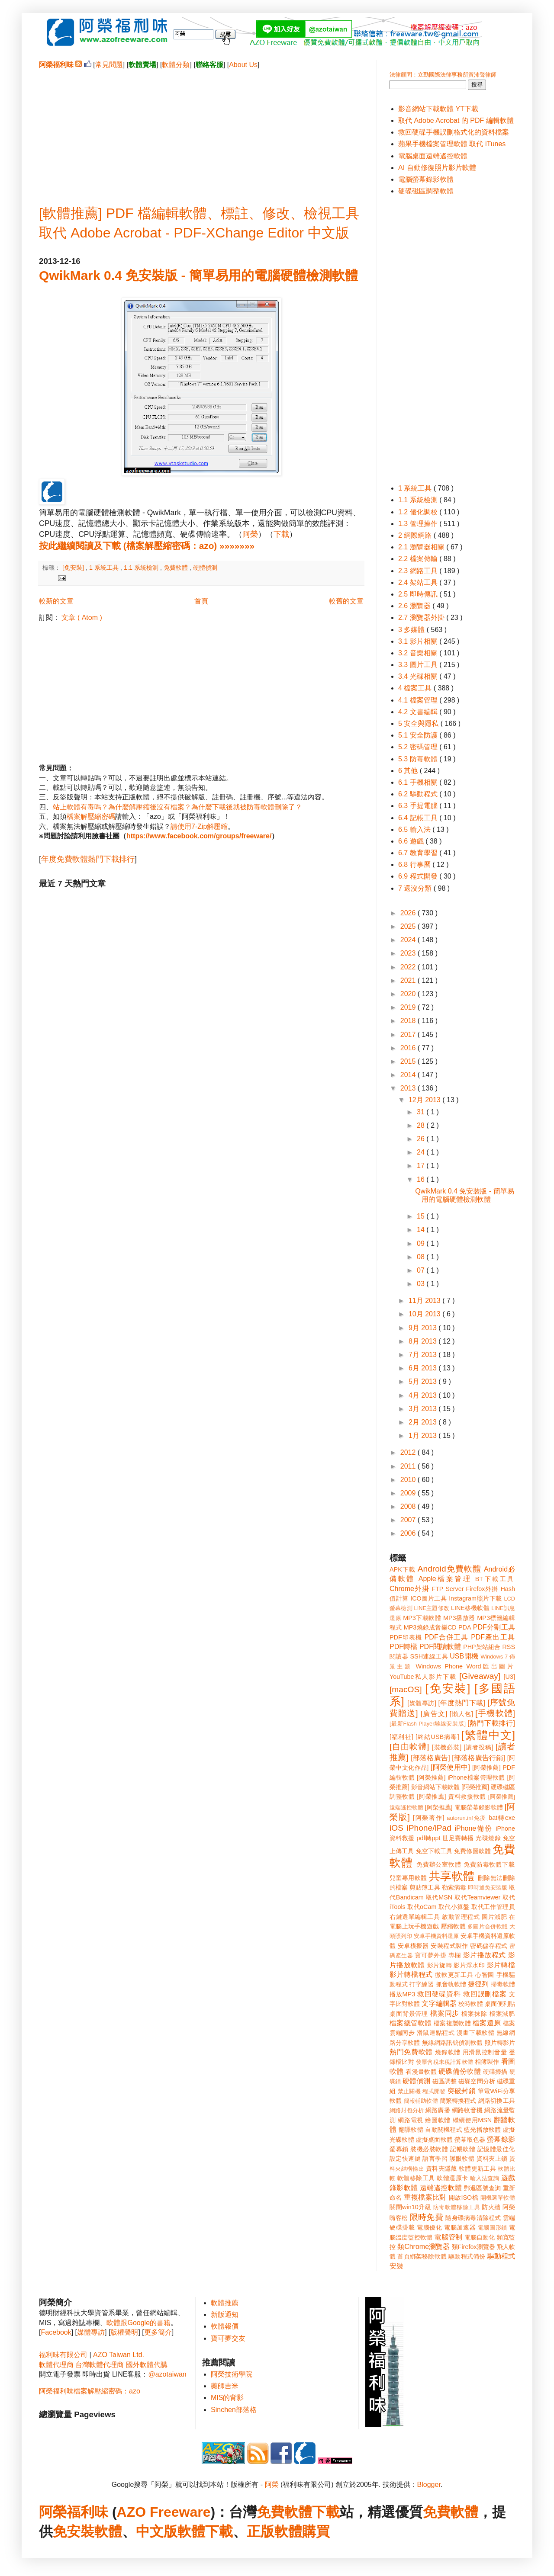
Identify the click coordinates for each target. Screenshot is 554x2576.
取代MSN (439, 1897)
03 (421, 1283)
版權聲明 (124, 2332)
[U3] (509, 1676)
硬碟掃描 (495, 2071)
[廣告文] (434, 1713)
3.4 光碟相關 (418, 676)
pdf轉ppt (429, 1838)
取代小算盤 (454, 1906)
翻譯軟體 (411, 2129)
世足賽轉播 (458, 1838)
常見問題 (109, 64)
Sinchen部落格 (234, 2409)
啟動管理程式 (461, 1916)
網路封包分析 (407, 2110)
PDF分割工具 (494, 1627)
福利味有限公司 (63, 2354)
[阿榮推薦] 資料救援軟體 (451, 1796)
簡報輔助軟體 (421, 2101)
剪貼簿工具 (424, 1887)
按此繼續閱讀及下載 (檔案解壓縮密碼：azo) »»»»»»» (146, 546)
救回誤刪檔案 (485, 1994)
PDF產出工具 (493, 1637)
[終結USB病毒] (437, 1736)
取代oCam (421, 1906)
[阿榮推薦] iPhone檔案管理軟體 (461, 1777)
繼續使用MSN (472, 2120)
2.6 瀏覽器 (415, 606)
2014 (409, 1074)
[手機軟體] (495, 1713)
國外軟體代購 (146, 2364)
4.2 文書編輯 (418, 711)
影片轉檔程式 (411, 1974)
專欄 (454, 1955)
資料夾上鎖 (492, 2158)
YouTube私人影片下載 (423, 1676)
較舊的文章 (346, 601)
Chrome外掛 (409, 1588)
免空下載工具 (434, 1851)
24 (421, 1152)
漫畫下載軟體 (475, 2032)
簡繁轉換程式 (458, 2100)
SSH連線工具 (429, 1656)
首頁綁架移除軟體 (422, 2256)
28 (421, 1125)
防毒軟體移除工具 (456, 2207)
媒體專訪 (91, 2332)
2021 (409, 980)
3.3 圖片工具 (418, 664)
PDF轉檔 (403, 1646)
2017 (409, 1034)
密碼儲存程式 (488, 1945)
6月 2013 (423, 1368)
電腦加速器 (460, 2227)
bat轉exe (502, 1817)
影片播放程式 (484, 1955)
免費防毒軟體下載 (489, 1864)
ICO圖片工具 (428, 1598)
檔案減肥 (502, 2013)
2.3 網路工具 (418, 570)
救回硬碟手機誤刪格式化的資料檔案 (453, 132)
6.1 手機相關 (418, 782)
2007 (409, 1520)
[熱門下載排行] (491, 1723)
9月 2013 (423, 1327)
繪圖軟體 (438, 2120)
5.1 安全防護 (418, 735)
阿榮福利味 (73, 2512)
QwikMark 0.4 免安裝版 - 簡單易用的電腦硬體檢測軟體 (198, 275)
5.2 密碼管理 (418, 747)
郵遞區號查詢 (482, 2188)
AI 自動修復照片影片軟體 (437, 167)
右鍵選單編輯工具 (415, 1916)
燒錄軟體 (448, 2052)
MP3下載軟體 (422, 1617)
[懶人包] (461, 1713)
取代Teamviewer (477, 1897)
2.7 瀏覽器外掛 (422, 617)
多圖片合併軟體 (487, 1926)
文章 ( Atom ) (81, 617)
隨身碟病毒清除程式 (473, 2217)
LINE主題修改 (432, 1608)
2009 (409, 1493)
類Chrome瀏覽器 (423, 2246)
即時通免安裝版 (487, 1887)
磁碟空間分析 (476, 2081)
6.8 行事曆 (415, 864)
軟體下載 (205, 2531)
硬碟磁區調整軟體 (426, 191)
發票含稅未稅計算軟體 (444, 2062)
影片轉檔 (501, 1965)
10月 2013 (425, 1314)
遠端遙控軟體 (441, 2187)
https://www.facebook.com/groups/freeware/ (198, 836)
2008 (409, 1506)
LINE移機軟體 (470, 1607)
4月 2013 (423, 1395)
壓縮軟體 (453, 1926)
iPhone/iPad (428, 1827)
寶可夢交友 (228, 2338)
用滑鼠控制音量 (485, 2052)
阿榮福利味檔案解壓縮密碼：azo (89, 2391)
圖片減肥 (494, 1916)
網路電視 (410, 2120)
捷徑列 (478, 1984)
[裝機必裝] (447, 1747)
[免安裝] (74, 567)
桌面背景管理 (409, 2013)
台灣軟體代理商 (99, 2364)
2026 (409, 913)
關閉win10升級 (410, 2207)
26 (421, 1138)
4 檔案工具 (416, 688)
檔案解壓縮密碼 (91, 816)
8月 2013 (423, 1341)
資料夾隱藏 (441, 2168)
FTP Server (448, 1588)
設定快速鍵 (405, 2158)
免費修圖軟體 (472, 1851)
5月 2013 (423, 1381)
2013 (409, 1088)
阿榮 (250, 534)
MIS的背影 (227, 2397)
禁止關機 (409, 2091)
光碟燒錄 (488, 1838)
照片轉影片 (500, 2042)
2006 (409, 1533)
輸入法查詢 (484, 2178)
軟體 (108, 2531)
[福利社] (401, 1736)
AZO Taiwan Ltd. (118, 2354)
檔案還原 (487, 2023)
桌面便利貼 (500, 2003)
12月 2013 (425, 1100)
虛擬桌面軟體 (434, 2139)
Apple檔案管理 (445, 1578)
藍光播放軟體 (482, 2129)
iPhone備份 (473, 1828)
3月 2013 (423, 1408)
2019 (409, 1007)
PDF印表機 (406, 1637)
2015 (409, 1061)
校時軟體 (470, 2003)
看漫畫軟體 (421, 2071)
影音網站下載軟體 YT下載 (438, 108)
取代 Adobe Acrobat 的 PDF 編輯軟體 (456, 120)
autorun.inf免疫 (466, 1818)
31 (421, 1112)
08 (421, 1257)
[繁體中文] (488, 1735)
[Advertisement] (201, 130)
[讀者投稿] (478, 1747)
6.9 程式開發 (418, 876)
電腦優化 (429, 2227)
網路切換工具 (496, 2100)
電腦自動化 (479, 2237)
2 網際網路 (416, 535)
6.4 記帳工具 (418, 817)
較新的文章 (56, 601)
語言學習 (435, 2158)
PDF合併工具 (447, 1637)
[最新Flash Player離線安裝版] (428, 1723)
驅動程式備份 (466, 2256)
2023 (409, 953)
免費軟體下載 (298, 2512)
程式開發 (433, 2091)
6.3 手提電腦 (418, 805)
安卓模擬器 (413, 1945)
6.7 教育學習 (418, 853)
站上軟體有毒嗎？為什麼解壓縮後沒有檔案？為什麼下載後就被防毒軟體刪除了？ (177, 807)
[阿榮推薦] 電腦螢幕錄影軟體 (464, 1807)
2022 (409, 967)
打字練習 (421, 1984)
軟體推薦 (224, 2303)
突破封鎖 (462, 2091)
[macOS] (406, 1689)
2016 (409, 1048)
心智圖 (484, 1974)
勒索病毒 (454, 1887)
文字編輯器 (439, 2003)
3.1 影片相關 (418, 641)
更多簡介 (158, 2332)
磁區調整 (444, 2081)
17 (421, 1165)
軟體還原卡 (452, 2178)
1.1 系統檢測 (142, 567)
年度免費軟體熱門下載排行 (88, 859)
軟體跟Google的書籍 (138, 2322)
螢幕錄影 (501, 2139)
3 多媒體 (412, 629)
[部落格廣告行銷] (478, 1757)
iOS (396, 1827)
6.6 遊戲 (411, 841)
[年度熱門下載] (461, 1703)
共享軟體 (452, 1876)
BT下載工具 (495, 1578)
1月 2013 (423, 1435)
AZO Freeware (164, 2512)
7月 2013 (423, 1354)
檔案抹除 (474, 2013)
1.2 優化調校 (418, 512)
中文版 (156, 2531)
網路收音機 (467, 2110)
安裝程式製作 (449, 1945)
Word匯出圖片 (490, 1666)
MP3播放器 (459, 1617)
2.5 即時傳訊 (418, 594)
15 (421, 1216)
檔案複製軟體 (452, 2023)
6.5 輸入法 (415, 829)
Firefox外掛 (482, 1588)
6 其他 (409, 770)
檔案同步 (444, 2013)
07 (421, 1270)
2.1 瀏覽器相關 (422, 547)
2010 (409, 1479)
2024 (409, 939)
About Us (243, 64)
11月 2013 (425, 1300)
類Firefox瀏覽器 (473, 2246)
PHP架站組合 (481, 1646)
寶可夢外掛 (430, 1955)
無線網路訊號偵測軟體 (452, 2042)
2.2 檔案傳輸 (418, 558)
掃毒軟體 (503, 1984)
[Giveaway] (479, 1676)
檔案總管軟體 (411, 2023)
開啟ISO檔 (463, 2197)
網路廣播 (437, 2110)
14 (421, 1229)
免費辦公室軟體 (438, 1864)
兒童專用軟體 (408, 1877)
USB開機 (464, 1656)
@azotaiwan (167, 2374)
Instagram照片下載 (475, 1598)
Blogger (429, 2484)
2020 (409, 994)
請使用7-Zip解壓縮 (199, 826)
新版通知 (224, 2314)
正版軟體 (274, 2531)
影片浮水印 (469, 1965)
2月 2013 (423, 1422)
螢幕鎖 (399, 2149)
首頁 (201, 601)
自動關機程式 (443, 2129)
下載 (281, 534)
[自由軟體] (409, 1746)
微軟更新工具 (454, 1974)
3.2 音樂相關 (418, 653)
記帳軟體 (462, 2149)
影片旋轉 (439, 1965)
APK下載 (403, 1569)
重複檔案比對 (425, 2197)
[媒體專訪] (421, 1703)
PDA (464, 1627)
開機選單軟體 (497, 2197)
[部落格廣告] (430, 1757)
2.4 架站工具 (418, 582)
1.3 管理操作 (418, 523)
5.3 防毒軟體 (418, 759)
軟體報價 (224, 2326)
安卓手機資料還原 (436, 1936)
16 (421, 1179)
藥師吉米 (224, 2386)
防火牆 (491, 2207)
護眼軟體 (462, 2158)
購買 (316, 2531)
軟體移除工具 (416, 2178)
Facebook (56, 2332)
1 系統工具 (104, 567)
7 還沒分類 (416, 888)
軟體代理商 (56, 2364)
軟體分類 (176, 64)
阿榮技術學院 (231, 2374)
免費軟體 (177, 567)
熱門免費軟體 (411, 2052)
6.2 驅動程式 (418, 794)
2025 (409, 926)
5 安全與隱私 (419, 723)
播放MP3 (402, 1994)
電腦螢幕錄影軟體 (426, 179)
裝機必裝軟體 (429, 2149)
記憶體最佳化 (496, 2149)
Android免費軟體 (449, 1568)
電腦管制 (448, 2237)
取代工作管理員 (493, 1906)
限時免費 (426, 2217)
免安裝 (73, 2531)
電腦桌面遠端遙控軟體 (432, 156)
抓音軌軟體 (451, 1984)
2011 (409, 1466)
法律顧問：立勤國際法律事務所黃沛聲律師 (443, 74)
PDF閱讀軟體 (440, 1646)
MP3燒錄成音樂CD (430, 1627)
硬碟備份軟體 (459, 2071)
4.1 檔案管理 (418, 700)
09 (421, 1243)
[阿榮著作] (428, 1817)
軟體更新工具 (477, 2168)
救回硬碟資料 (439, 1994)
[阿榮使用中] (450, 1767)
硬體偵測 (205, 567)
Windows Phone (439, 1666)
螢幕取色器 (469, 2139)
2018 (409, 1020)
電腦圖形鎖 (492, 2227)
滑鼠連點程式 (435, 2032)
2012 (409, 1452)
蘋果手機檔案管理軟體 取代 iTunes (452, 144)
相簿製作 (487, 2061)
